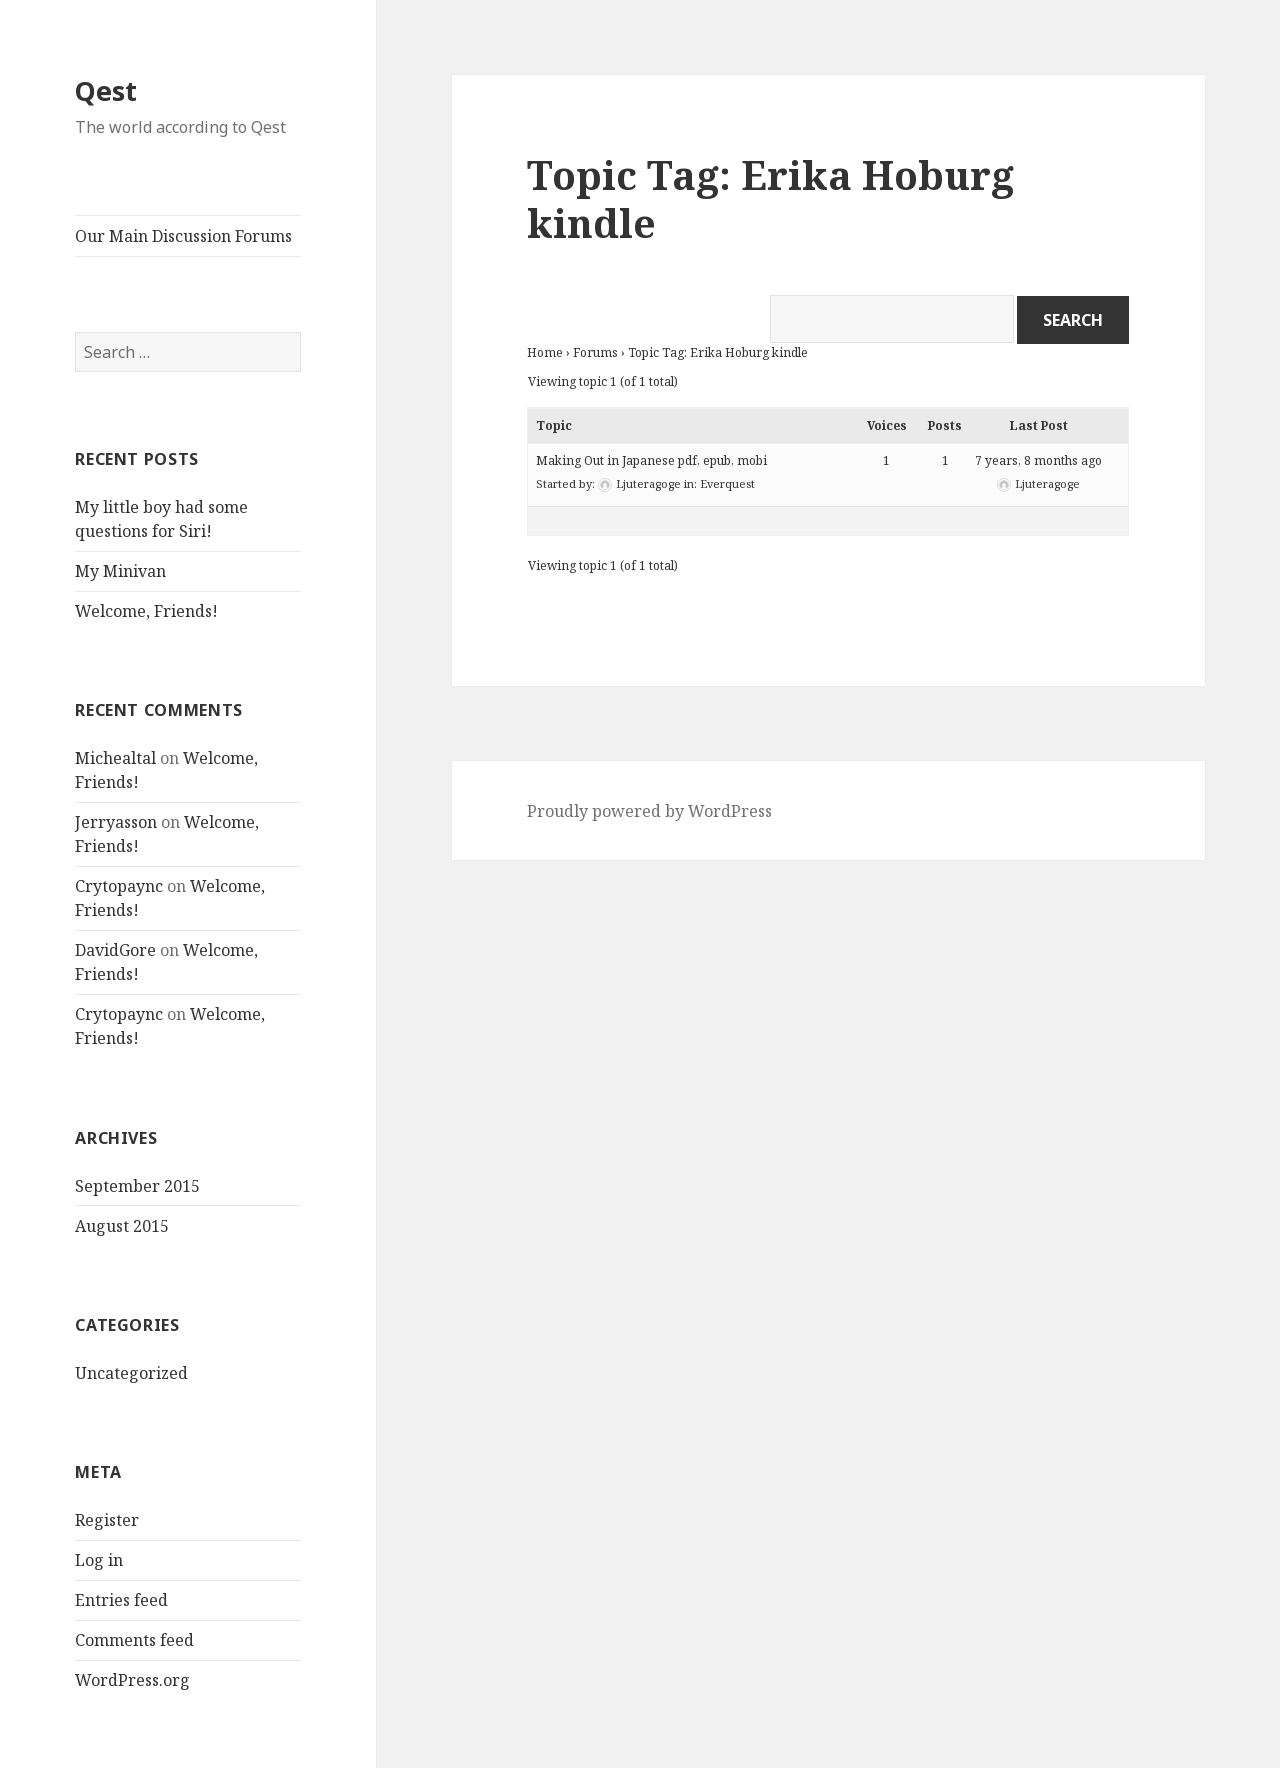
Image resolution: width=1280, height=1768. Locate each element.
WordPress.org (132, 1680)
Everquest (727, 483)
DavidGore (115, 950)
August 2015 (122, 1226)
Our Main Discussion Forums (183, 236)
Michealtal (115, 758)
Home (545, 352)
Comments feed (134, 1640)
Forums (595, 352)
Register (107, 1520)
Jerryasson (116, 822)
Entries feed (121, 1600)
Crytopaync (119, 886)
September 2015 (137, 1186)
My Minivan (120, 571)
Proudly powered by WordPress (649, 811)
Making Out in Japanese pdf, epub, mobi (651, 460)
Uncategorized (131, 1373)
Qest (106, 90)
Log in (99, 1560)
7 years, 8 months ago (1038, 460)
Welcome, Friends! (146, 611)
